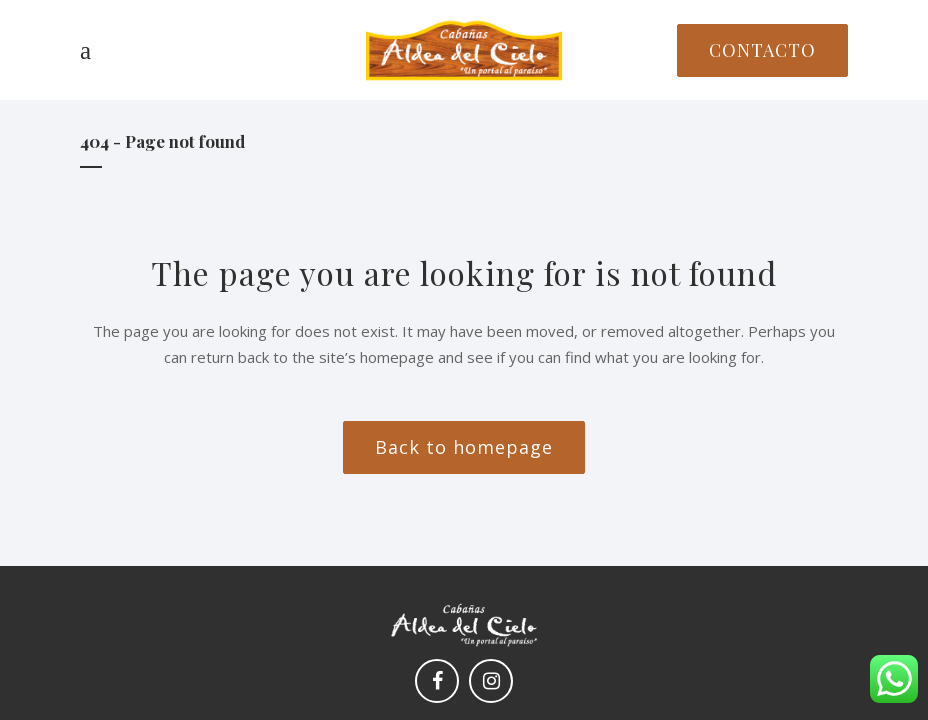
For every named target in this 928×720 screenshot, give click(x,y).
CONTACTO (762, 50)
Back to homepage (464, 447)
